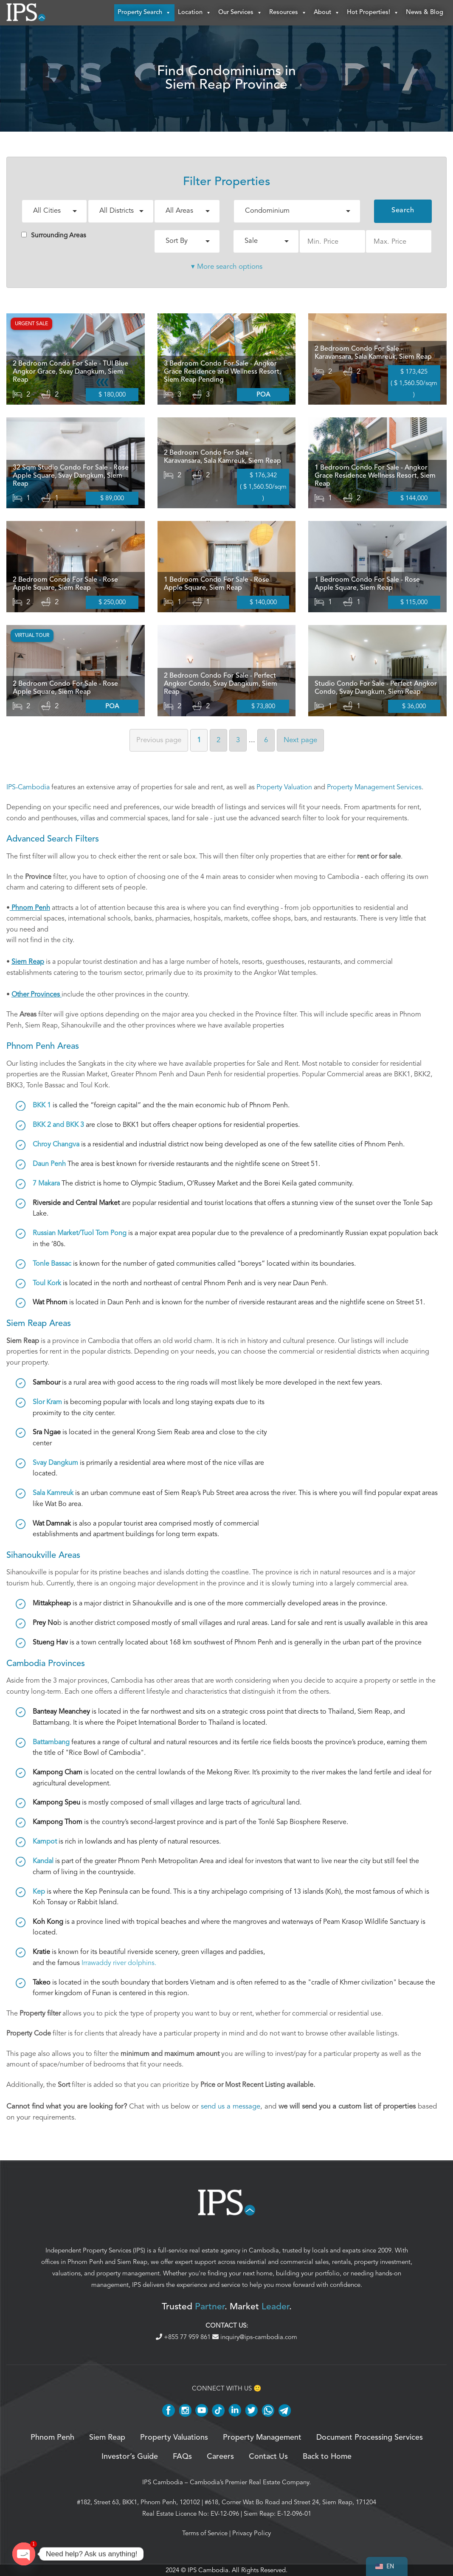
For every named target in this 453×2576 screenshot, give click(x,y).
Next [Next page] (300, 740)
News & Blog (424, 12)
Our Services (240, 12)
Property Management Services (374, 787)
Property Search (144, 12)
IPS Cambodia (162, 2482)
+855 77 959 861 (184, 2337)
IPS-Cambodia (28, 787)
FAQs (182, 2457)
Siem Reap (132, 2262)
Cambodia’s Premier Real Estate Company (249, 2482)
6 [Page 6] (266, 740)
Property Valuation (284, 787)
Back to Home (327, 2457)
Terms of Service (205, 2533)
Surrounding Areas (53, 235)
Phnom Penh (85, 2262)
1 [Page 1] (199, 740)
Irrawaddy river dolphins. (119, 1963)
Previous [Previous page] (158, 740)
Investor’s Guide (129, 2457)
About (327, 12)
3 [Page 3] (238, 740)
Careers (220, 2457)
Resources (288, 12)
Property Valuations (174, 2438)
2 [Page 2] (218, 740)
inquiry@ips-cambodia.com (254, 2337)
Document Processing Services (369, 2438)
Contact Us (268, 2457)
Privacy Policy (251, 2533)
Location (194, 12)
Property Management (262, 2438)
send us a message (230, 2106)
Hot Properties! (373, 12)
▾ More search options (226, 266)
